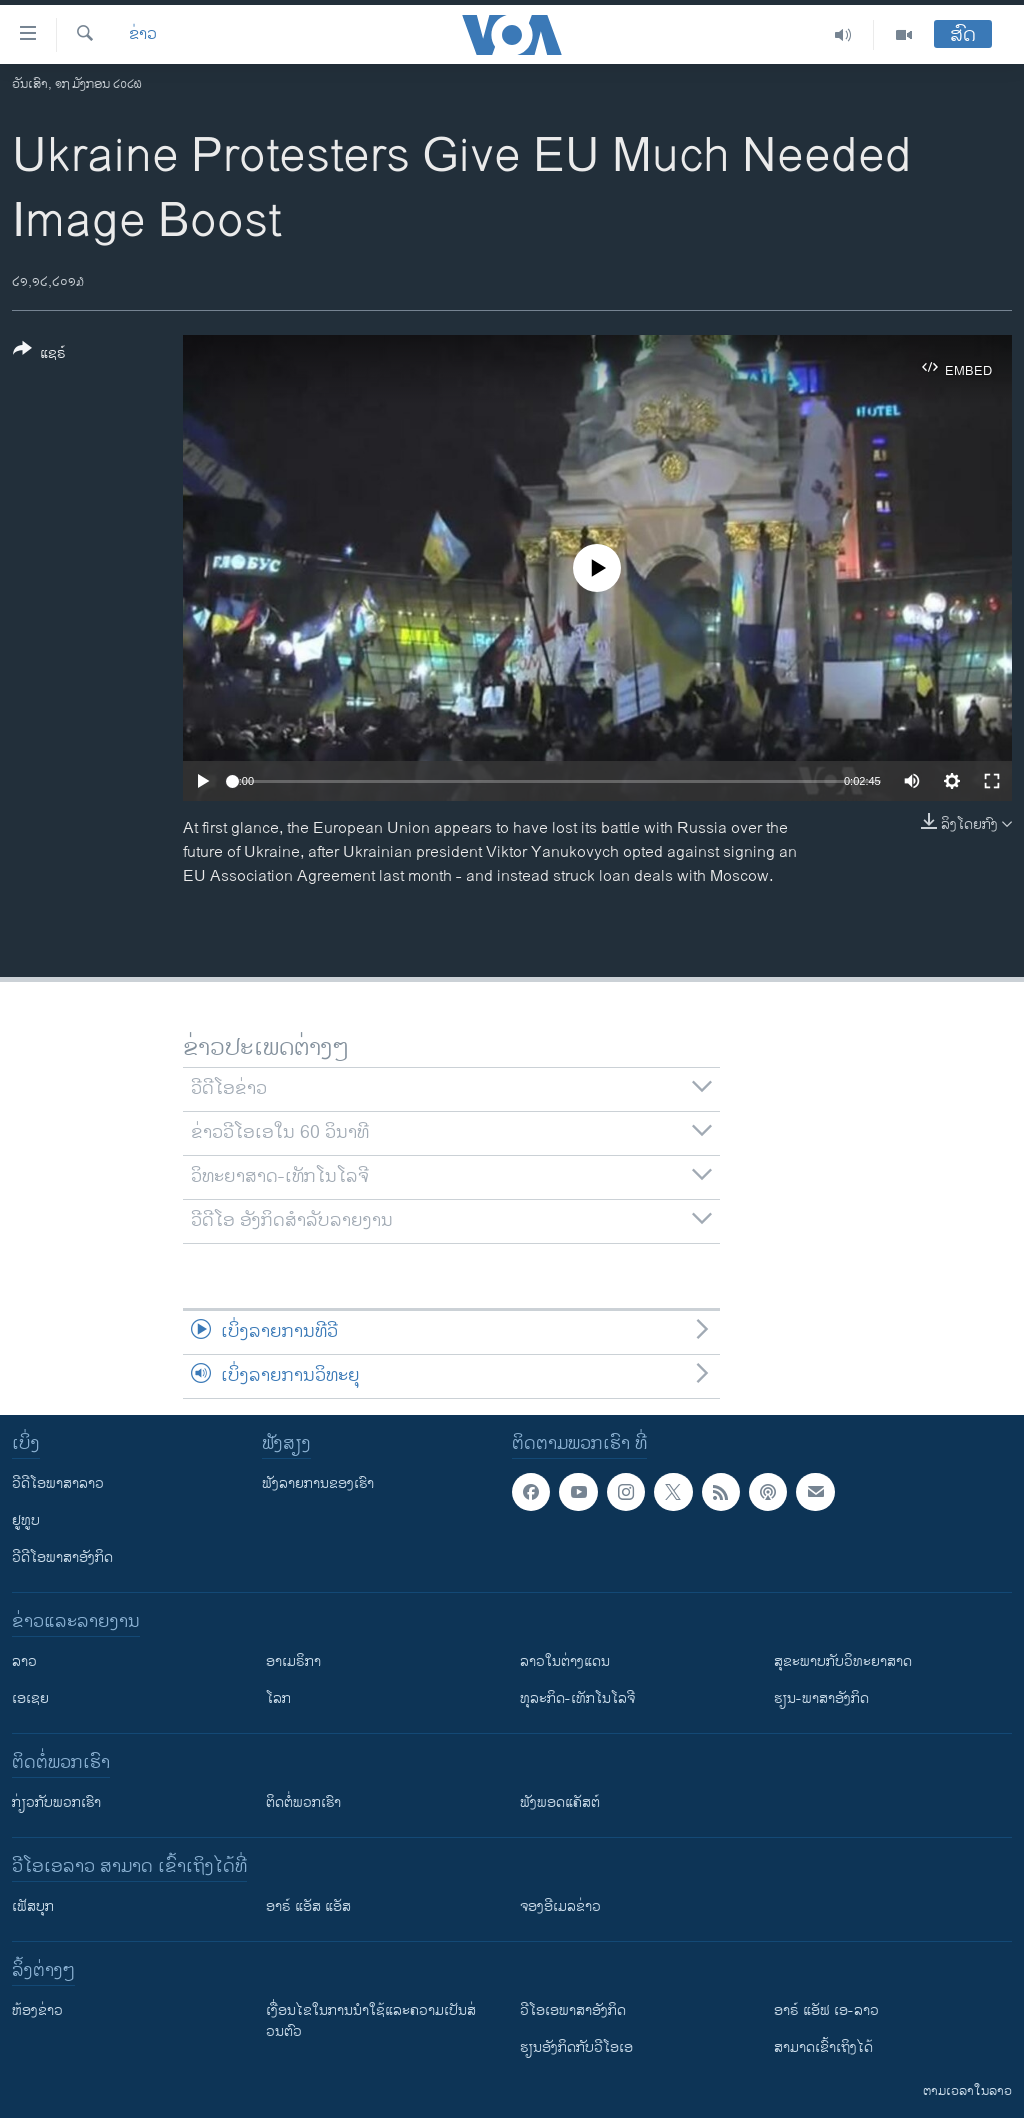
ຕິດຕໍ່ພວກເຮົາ (303, 1802)
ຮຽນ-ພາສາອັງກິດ (821, 1698)
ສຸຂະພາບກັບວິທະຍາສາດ (843, 1661)
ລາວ (24, 1661)
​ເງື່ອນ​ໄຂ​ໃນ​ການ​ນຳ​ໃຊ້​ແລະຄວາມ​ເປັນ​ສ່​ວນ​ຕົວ (371, 2021)
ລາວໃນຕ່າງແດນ (565, 1661)
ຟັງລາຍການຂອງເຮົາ (318, 1483)
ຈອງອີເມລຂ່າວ (560, 1906)
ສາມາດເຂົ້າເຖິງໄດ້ (823, 2047)
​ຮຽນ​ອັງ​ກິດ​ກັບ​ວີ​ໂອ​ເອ (576, 2047)
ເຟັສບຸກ (33, 1906)
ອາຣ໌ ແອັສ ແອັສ (308, 1906)
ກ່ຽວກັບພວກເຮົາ (56, 1802)
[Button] (39, 355)
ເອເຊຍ (30, 1698)
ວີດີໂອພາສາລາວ (58, 1483)
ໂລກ (278, 1698)
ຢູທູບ (26, 1520)
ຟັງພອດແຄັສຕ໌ (560, 1802)
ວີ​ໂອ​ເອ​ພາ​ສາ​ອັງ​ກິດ (573, 2010)
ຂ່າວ (143, 35)
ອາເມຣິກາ (293, 1661)
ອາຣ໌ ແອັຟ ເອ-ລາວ (826, 2010)
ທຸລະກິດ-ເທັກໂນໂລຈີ (577, 1698)
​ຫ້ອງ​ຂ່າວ (37, 2010)
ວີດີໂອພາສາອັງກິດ (62, 1557)
